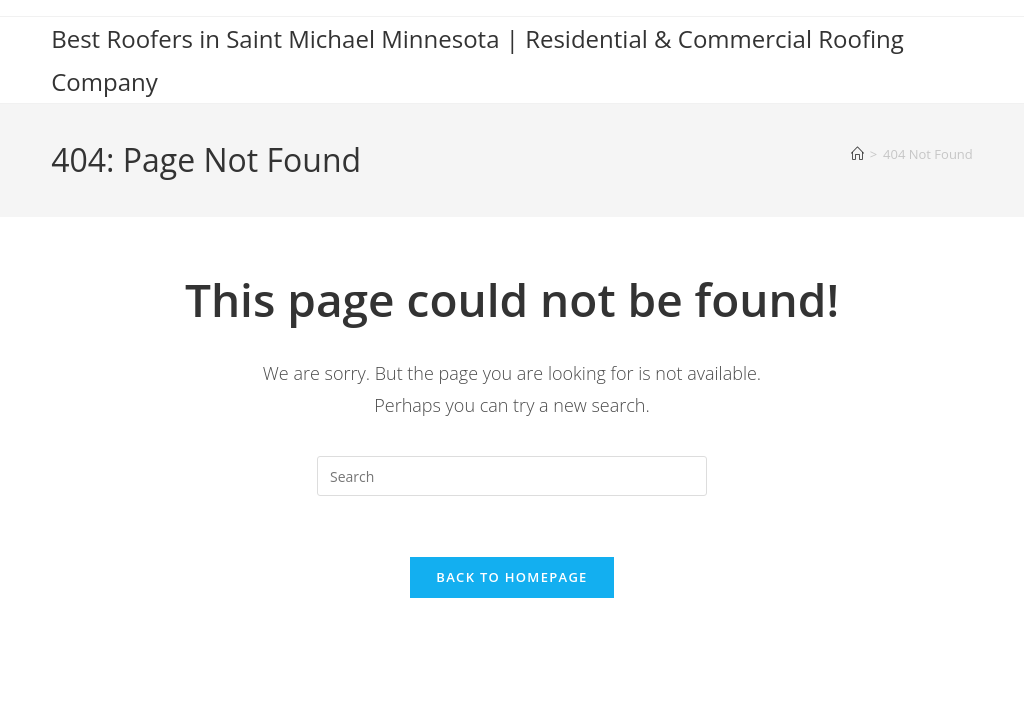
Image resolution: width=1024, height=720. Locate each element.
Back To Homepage (511, 577)
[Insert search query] (512, 476)
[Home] (857, 154)
